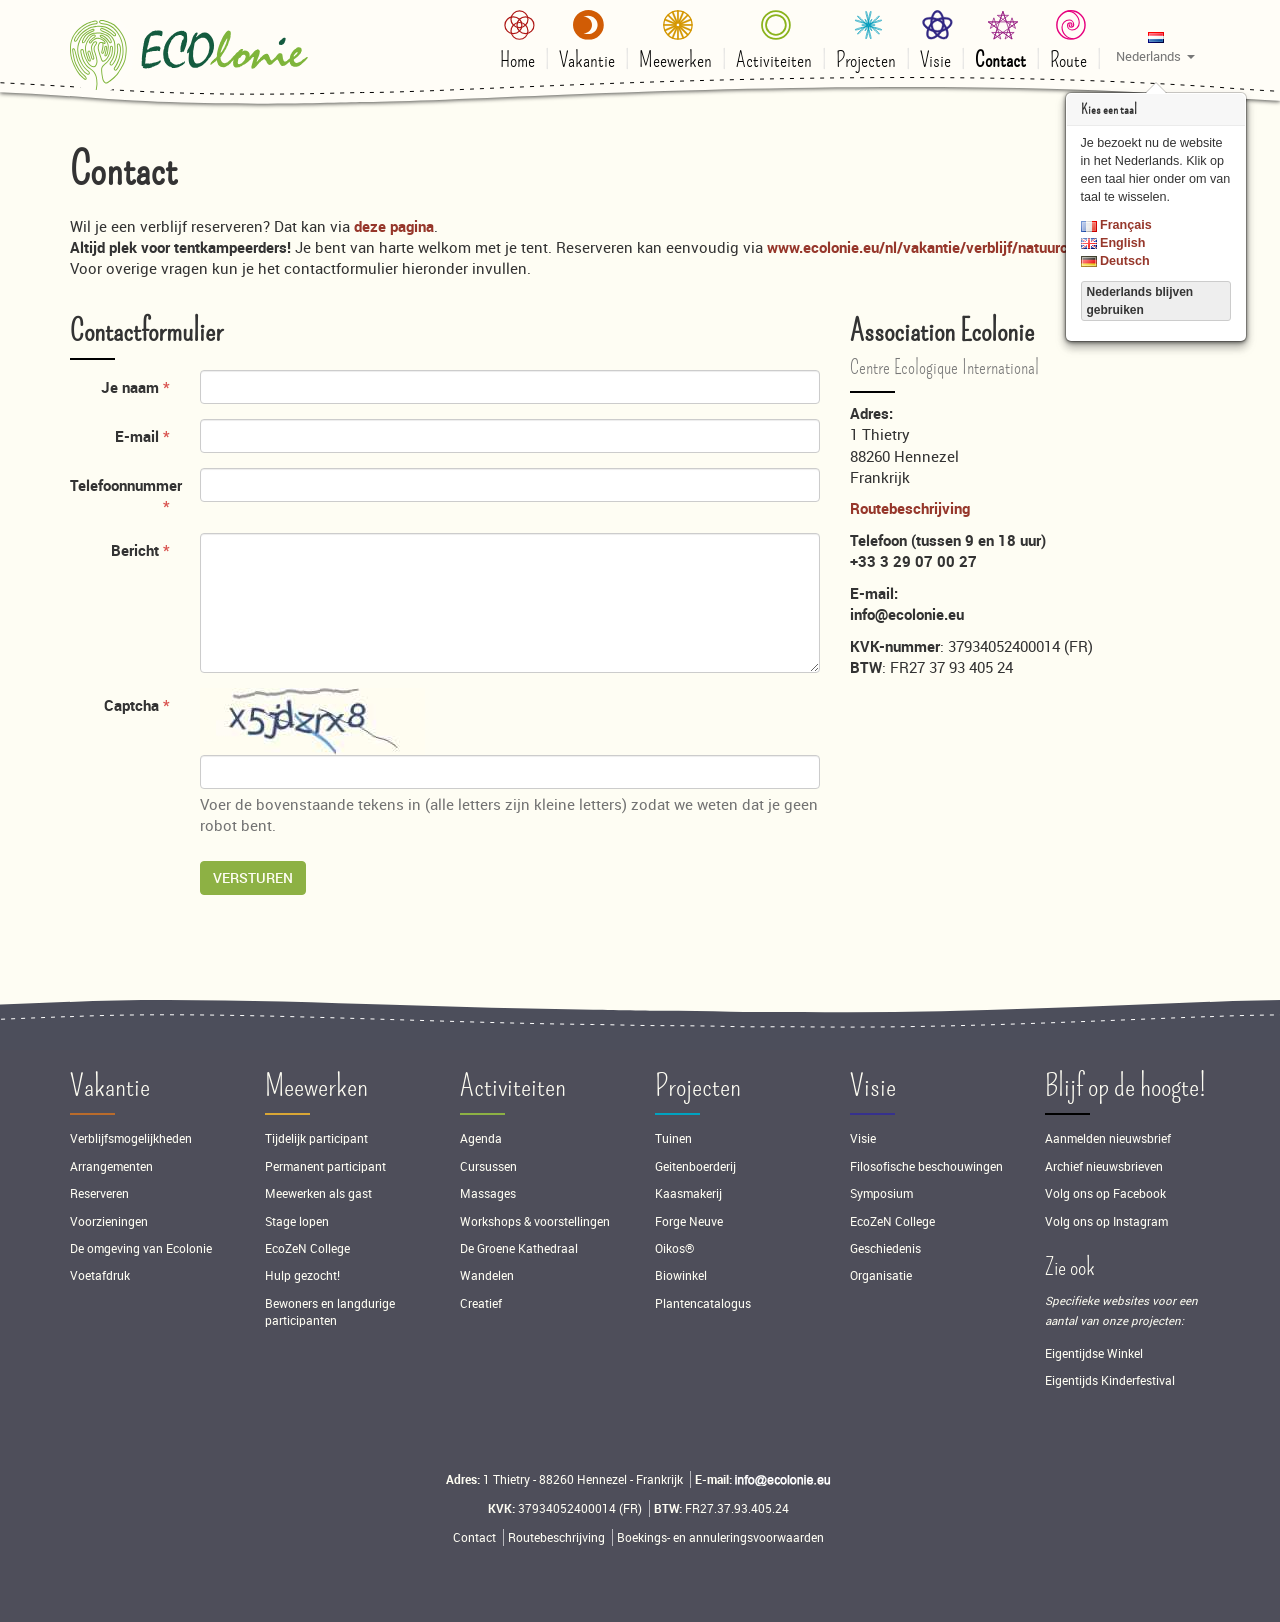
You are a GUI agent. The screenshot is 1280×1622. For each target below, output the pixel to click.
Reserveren (99, 1193)
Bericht (135, 550)
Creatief (481, 1303)
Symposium (881, 1193)
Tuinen (673, 1138)
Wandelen (487, 1275)
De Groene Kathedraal (519, 1248)
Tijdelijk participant (316, 1138)
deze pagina (394, 226)
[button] (1155, 46)
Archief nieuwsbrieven (1105, 1166)
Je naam (130, 387)
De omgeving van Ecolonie (141, 1248)
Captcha (131, 705)
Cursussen (488, 1166)
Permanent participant (325, 1166)
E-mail (137, 436)
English (1113, 243)
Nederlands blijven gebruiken (1140, 301)
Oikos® (674, 1248)
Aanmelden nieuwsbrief (1108, 1138)
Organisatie (881, 1275)
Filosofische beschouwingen (926, 1166)
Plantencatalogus (703, 1303)
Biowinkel (681, 1275)
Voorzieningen (109, 1221)
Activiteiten (513, 1086)
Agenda (481, 1138)
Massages (488, 1193)
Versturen (253, 877)
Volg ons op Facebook (1105, 1193)
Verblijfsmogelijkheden (131, 1138)
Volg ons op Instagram (1106, 1221)
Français (1116, 225)
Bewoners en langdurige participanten (330, 1312)
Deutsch (1115, 261)
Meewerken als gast (318, 1193)
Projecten (698, 1086)
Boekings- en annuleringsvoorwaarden (720, 1537)
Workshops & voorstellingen (535, 1221)
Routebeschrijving (910, 508)
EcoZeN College (307, 1248)
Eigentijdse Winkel (1094, 1353)
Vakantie (110, 1086)
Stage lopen (297, 1221)
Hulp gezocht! (302, 1275)
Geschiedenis (885, 1248)
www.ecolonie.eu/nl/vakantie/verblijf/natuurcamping (942, 247)
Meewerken (316, 1086)
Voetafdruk (100, 1275)
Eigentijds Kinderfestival (1110, 1380)
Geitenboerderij (695, 1166)
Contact (474, 1537)
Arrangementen (111, 1166)
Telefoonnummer (126, 485)
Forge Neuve (689, 1221)
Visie (873, 1086)
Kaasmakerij (688, 1193)
